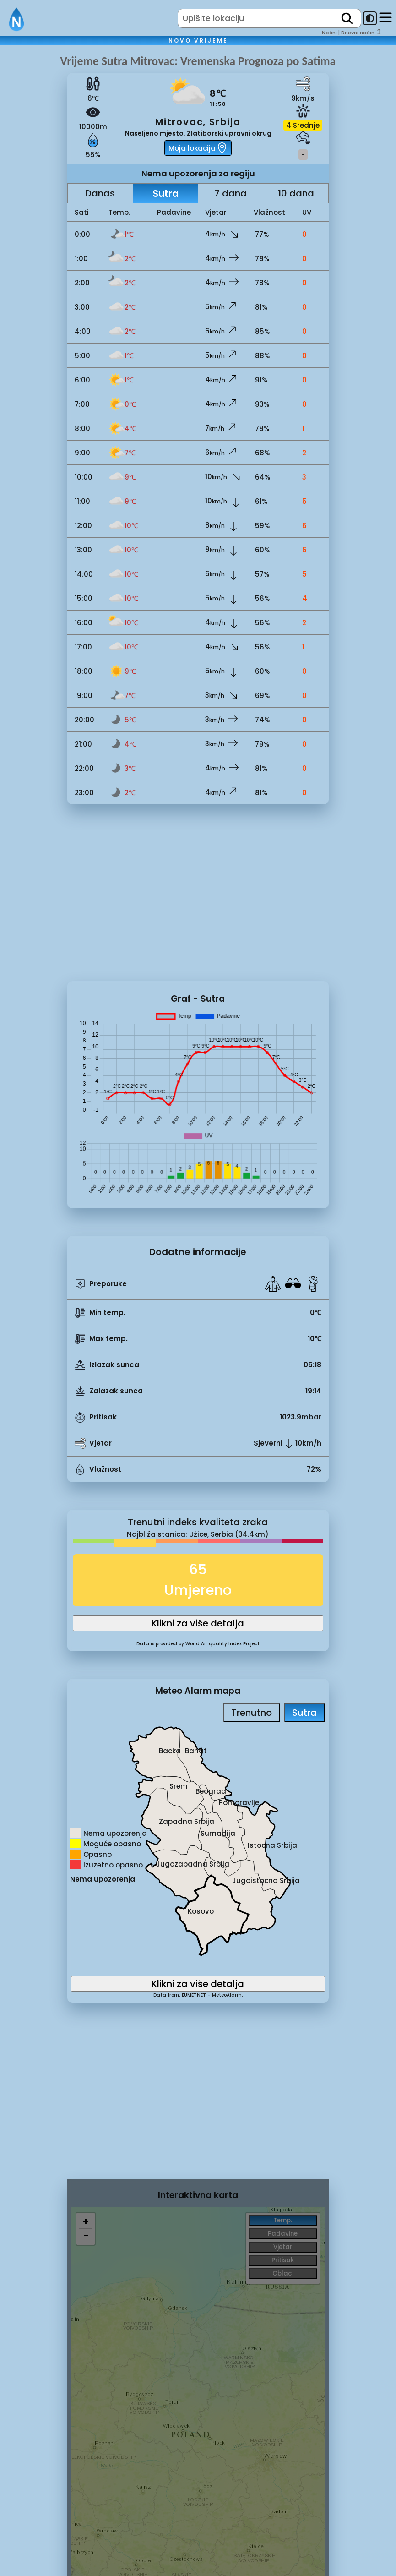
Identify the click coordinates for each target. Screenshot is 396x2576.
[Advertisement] (34, 207)
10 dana (296, 193)
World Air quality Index (213, 1643)
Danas (100, 193)
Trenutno (251, 1712)
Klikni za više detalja (198, 1623)
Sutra (165, 193)
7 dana (230, 193)
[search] (347, 18)
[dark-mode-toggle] (370, 18)
